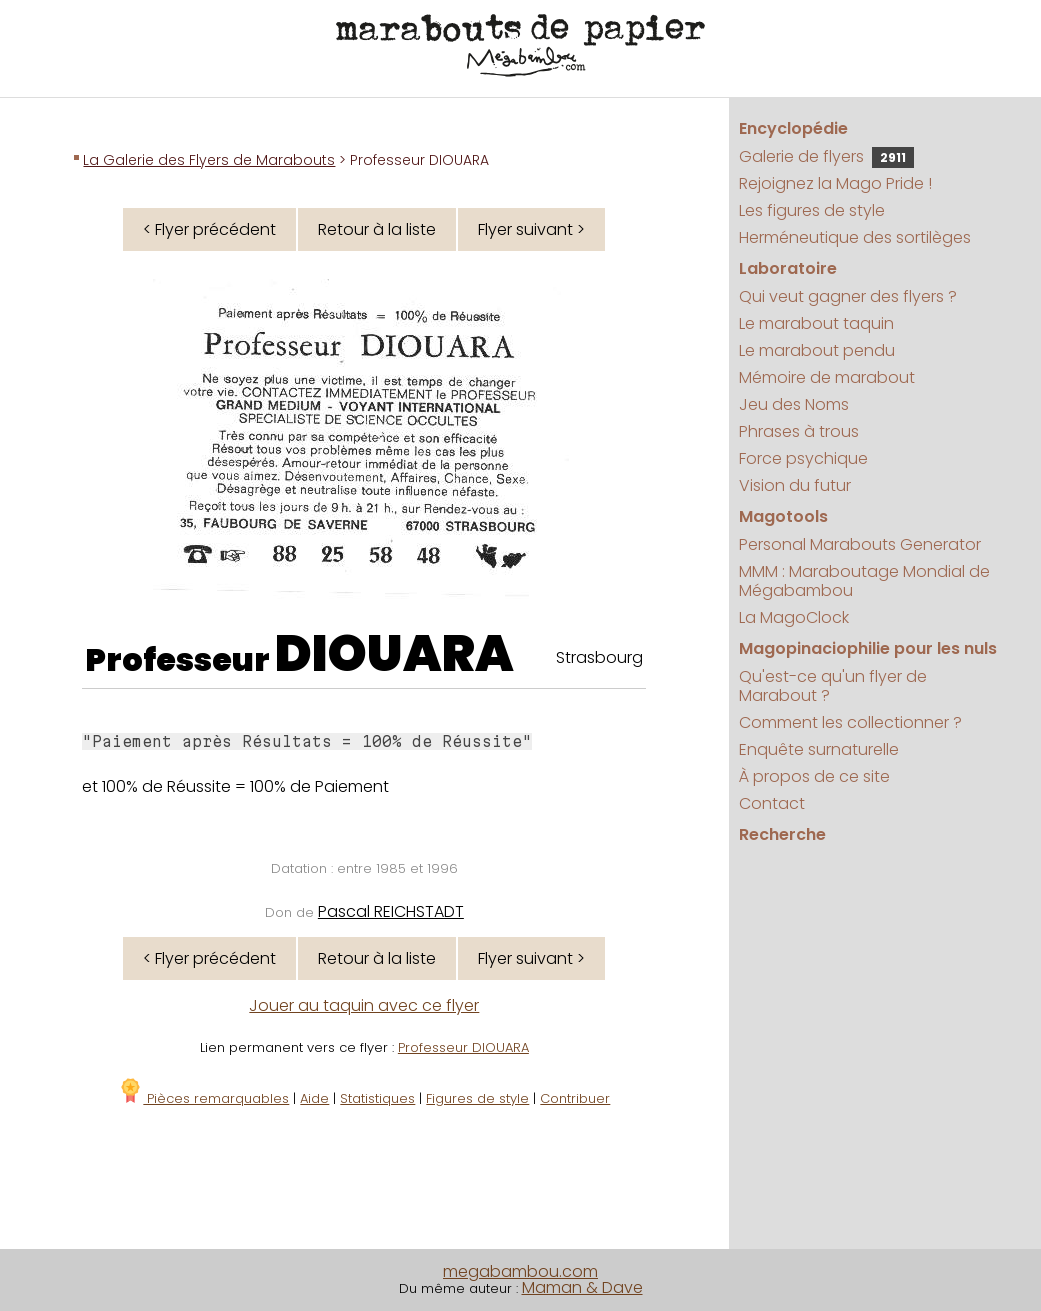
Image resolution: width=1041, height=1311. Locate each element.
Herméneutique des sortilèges (855, 237)
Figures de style (477, 1098)
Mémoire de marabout (827, 377)
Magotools (783, 516)
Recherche (782, 834)
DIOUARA (394, 654)
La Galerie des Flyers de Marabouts (209, 160)
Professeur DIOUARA (463, 1047)
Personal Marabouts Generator (860, 544)
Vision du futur (795, 485)
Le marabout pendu (817, 350)
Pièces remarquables (203, 1098)
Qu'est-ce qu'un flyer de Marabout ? (833, 686)
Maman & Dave (582, 1287)
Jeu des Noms (794, 404)
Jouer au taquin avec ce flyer (364, 1005)
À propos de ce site (814, 776)
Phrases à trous (799, 431)
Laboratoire (788, 268)
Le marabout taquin (816, 323)
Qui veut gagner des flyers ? (848, 296)
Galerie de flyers (826, 156)
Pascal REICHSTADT (391, 911)
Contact (772, 803)
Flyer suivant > (531, 229)
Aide (314, 1098)
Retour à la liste (377, 229)
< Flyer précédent (209, 229)
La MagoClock (794, 617)
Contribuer (575, 1098)
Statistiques (377, 1098)
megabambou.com (520, 1271)
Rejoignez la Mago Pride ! (835, 183)
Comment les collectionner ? (850, 722)
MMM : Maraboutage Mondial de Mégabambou (864, 581)
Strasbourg (599, 657)
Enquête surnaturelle (819, 749)
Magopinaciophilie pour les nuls (868, 648)
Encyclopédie (793, 128)
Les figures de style (812, 210)
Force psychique (803, 458)
